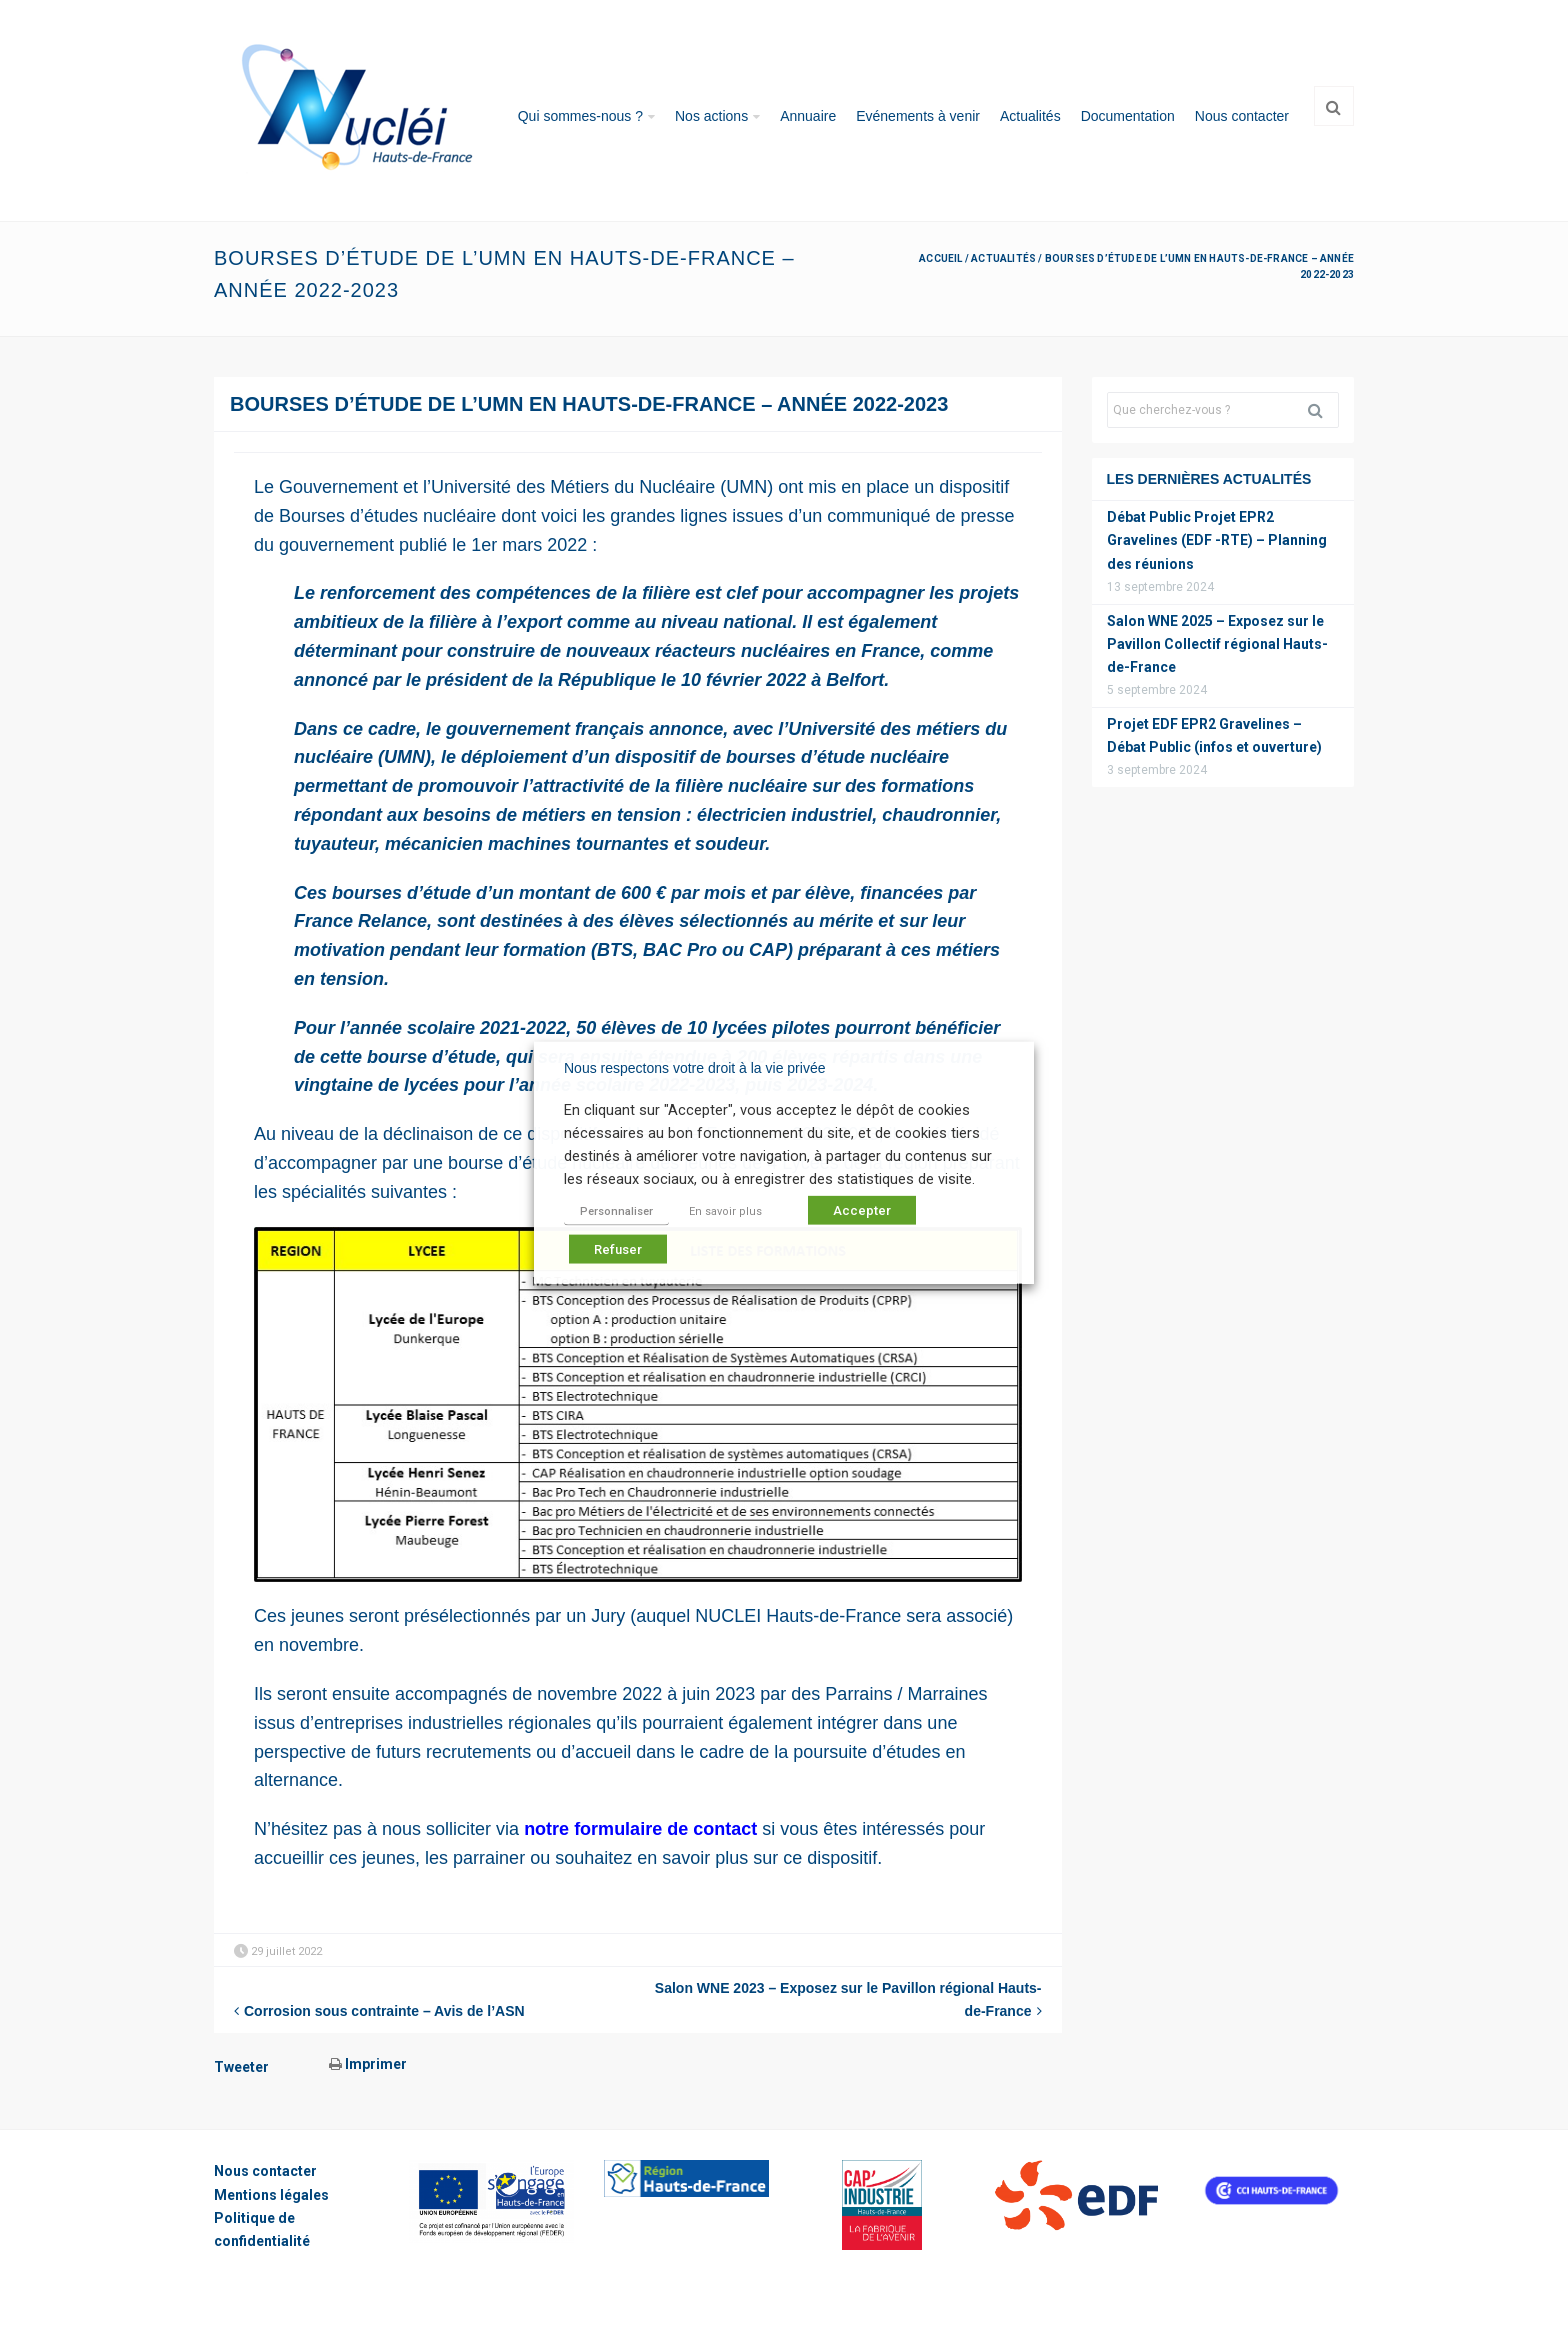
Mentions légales (271, 2195)
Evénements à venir (918, 116)
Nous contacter (1242, 116)
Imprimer (368, 2064)
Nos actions (711, 116)
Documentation (1128, 116)
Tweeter (241, 2067)
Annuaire (808, 116)
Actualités (1030, 116)
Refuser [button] (618, 1249)
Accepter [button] (862, 1210)
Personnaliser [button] (616, 1211)
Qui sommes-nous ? (580, 116)
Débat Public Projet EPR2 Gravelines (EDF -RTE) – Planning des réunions (1217, 540)
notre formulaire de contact (640, 1829)
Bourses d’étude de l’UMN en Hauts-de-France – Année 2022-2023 (589, 404)
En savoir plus (725, 1211)
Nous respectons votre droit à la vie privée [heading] (694, 1067)
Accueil (940, 258)
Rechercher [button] (1323, 410)
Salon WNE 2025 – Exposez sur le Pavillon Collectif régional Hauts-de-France (1217, 644)
